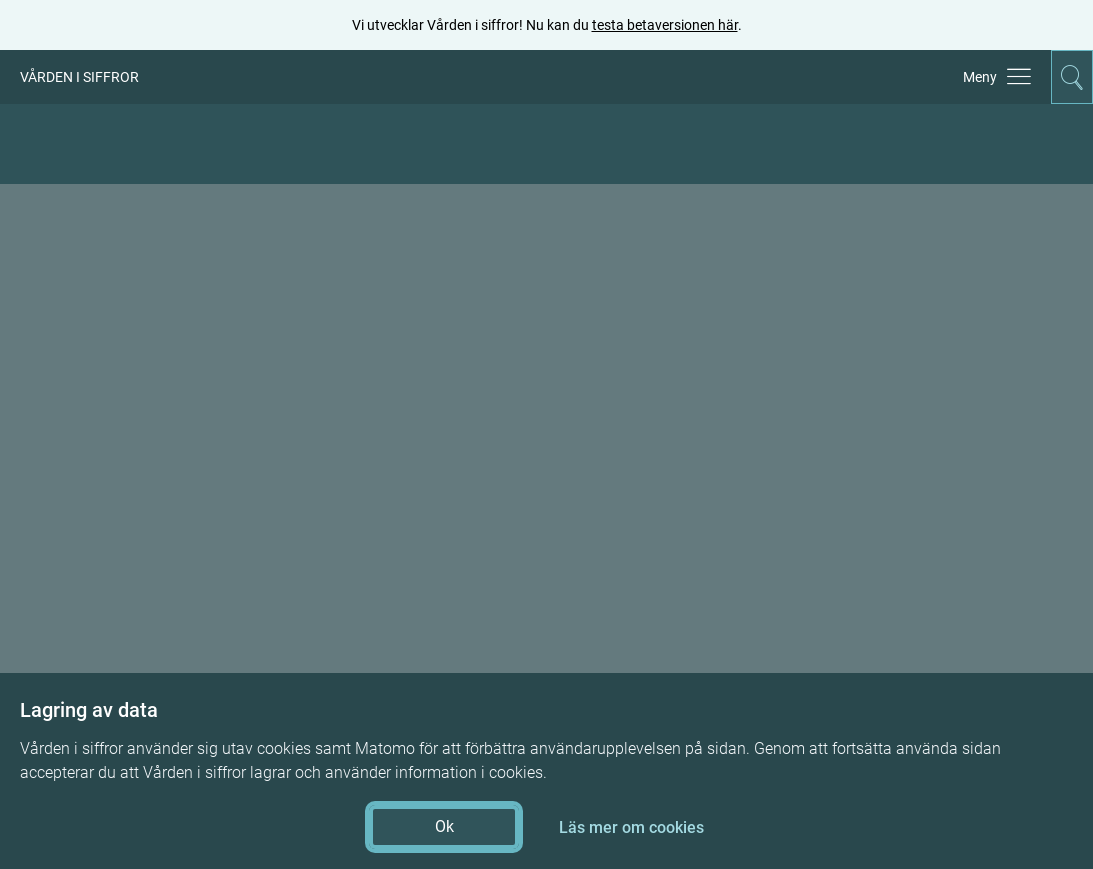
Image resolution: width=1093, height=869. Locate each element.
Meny (980, 77)
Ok (444, 826)
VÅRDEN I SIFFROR (79, 77)
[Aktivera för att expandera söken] (1072, 77)
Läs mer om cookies (631, 827)
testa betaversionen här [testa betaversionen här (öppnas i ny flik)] (665, 25)
